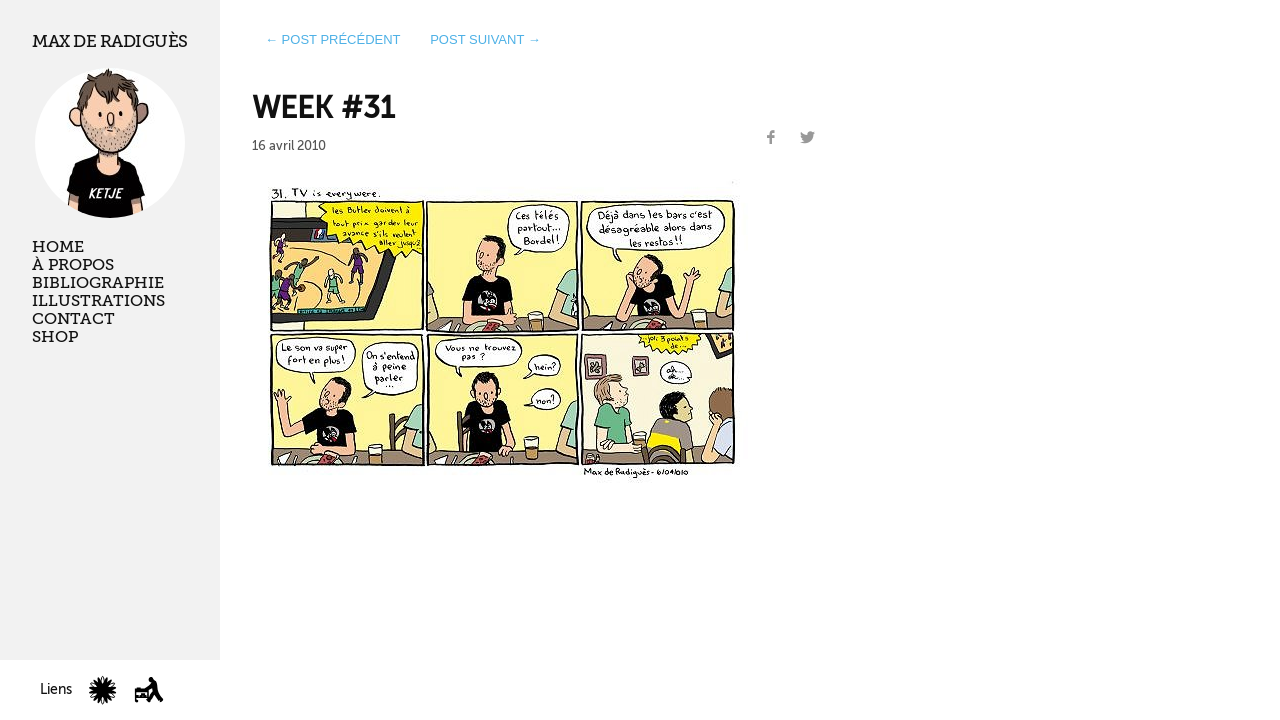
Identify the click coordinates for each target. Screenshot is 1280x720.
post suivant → (485, 39)
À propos (73, 265)
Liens (56, 689)
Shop (55, 337)
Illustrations (98, 301)
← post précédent (333, 39)
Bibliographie (98, 283)
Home (58, 247)
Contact (73, 319)
